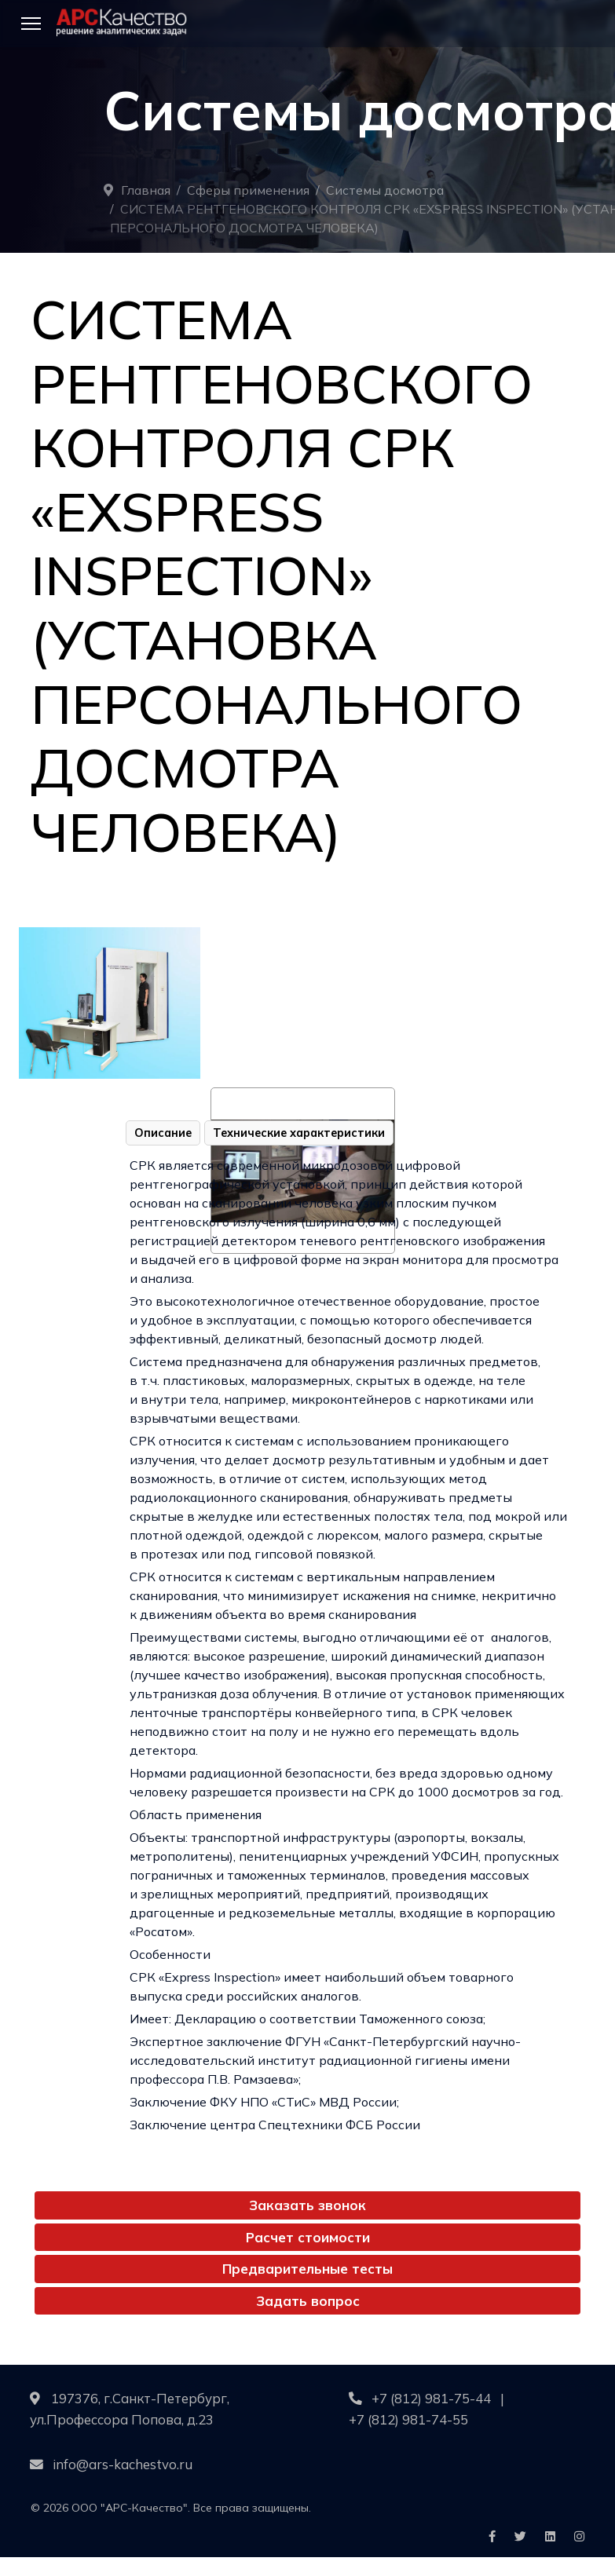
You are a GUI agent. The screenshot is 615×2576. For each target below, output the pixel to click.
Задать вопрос (308, 2301)
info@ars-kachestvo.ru (122, 2464)
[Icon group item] (492, 2537)
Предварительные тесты (307, 2268)
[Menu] (31, 23)
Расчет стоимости (308, 2237)
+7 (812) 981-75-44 (431, 2398)
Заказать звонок (307, 2205)
